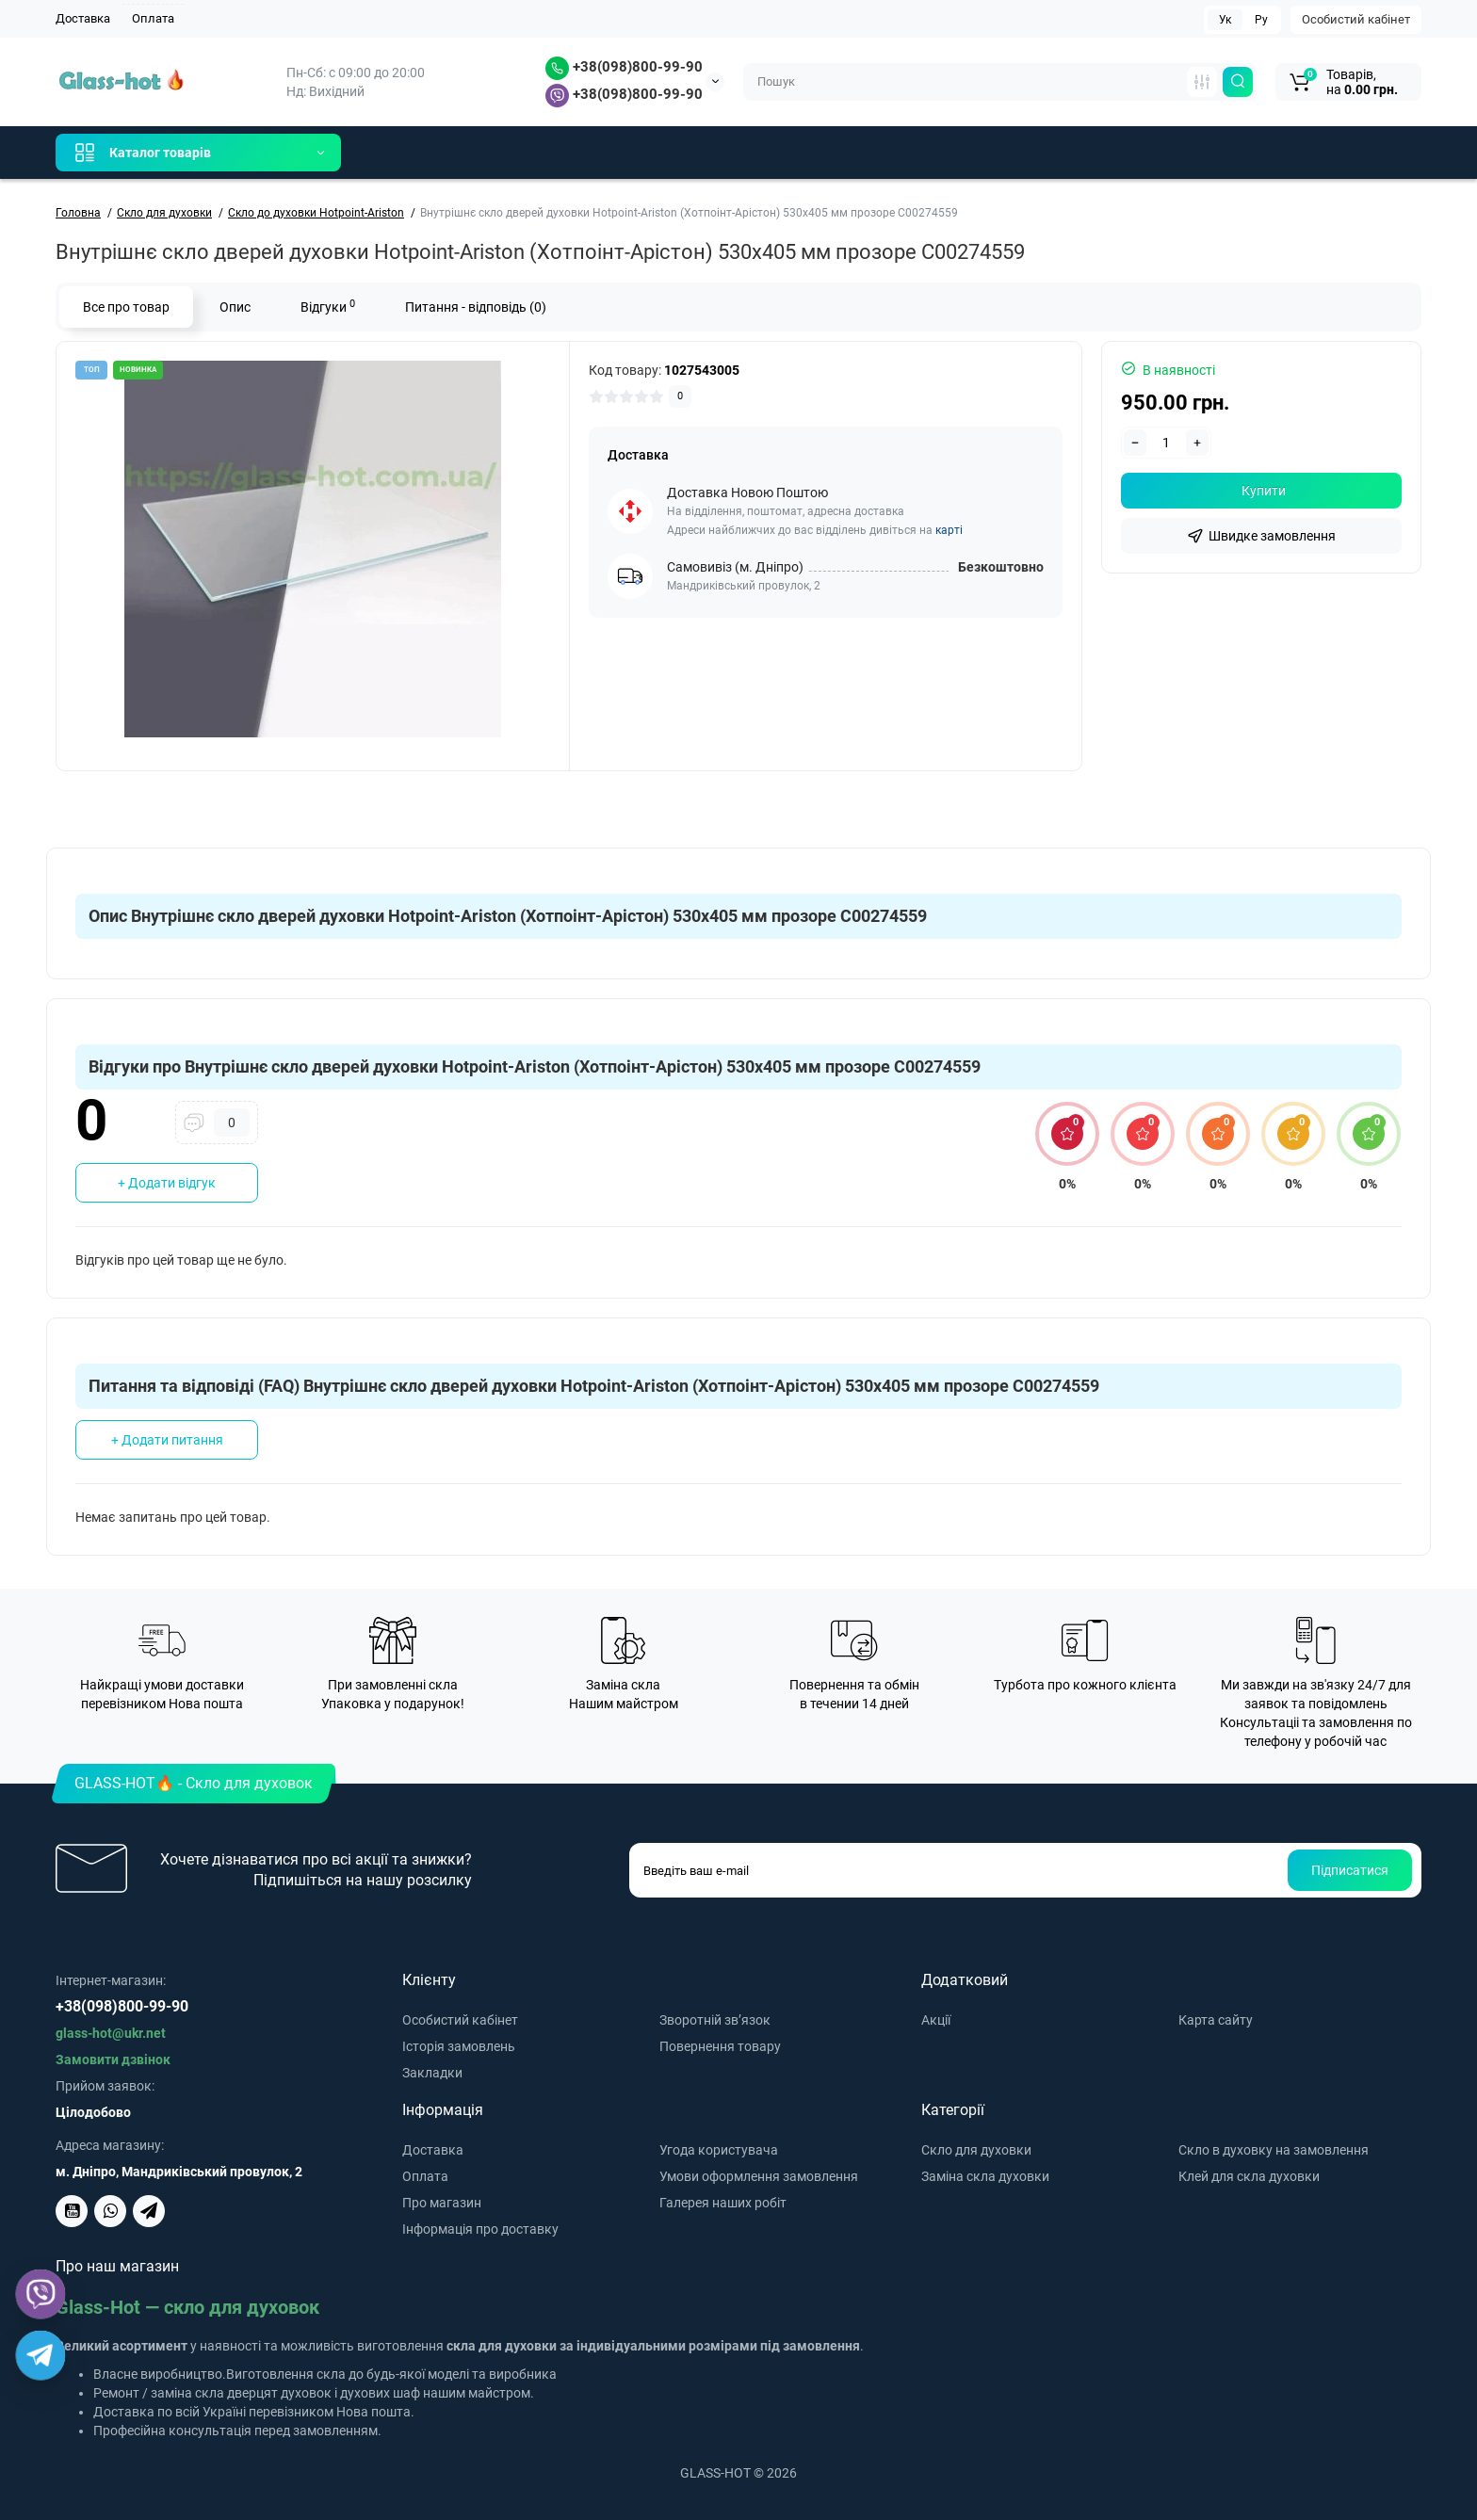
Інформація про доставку (480, 2229)
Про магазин (441, 2202)
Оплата (153, 18)
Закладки (432, 2072)
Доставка (83, 18)
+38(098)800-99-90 (624, 66)
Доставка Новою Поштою (747, 492)
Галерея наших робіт (723, 2202)
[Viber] (40, 2294)
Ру (1261, 19)
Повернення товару (720, 2046)
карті (949, 530)
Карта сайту (1215, 2019)
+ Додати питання (167, 1439)
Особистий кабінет (1356, 19)
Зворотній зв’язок (715, 2019)
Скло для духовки (976, 2149)
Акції (935, 2019)
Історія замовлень (458, 2046)
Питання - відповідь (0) (475, 307)
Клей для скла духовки (1249, 2176)
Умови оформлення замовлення (758, 2176)
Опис (235, 307)
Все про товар (126, 307)
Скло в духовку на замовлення (1273, 2149)
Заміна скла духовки (985, 2176)
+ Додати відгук (167, 1182)
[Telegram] (40, 2355)
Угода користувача (718, 2149)
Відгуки (327, 306)
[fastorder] (1261, 536)
